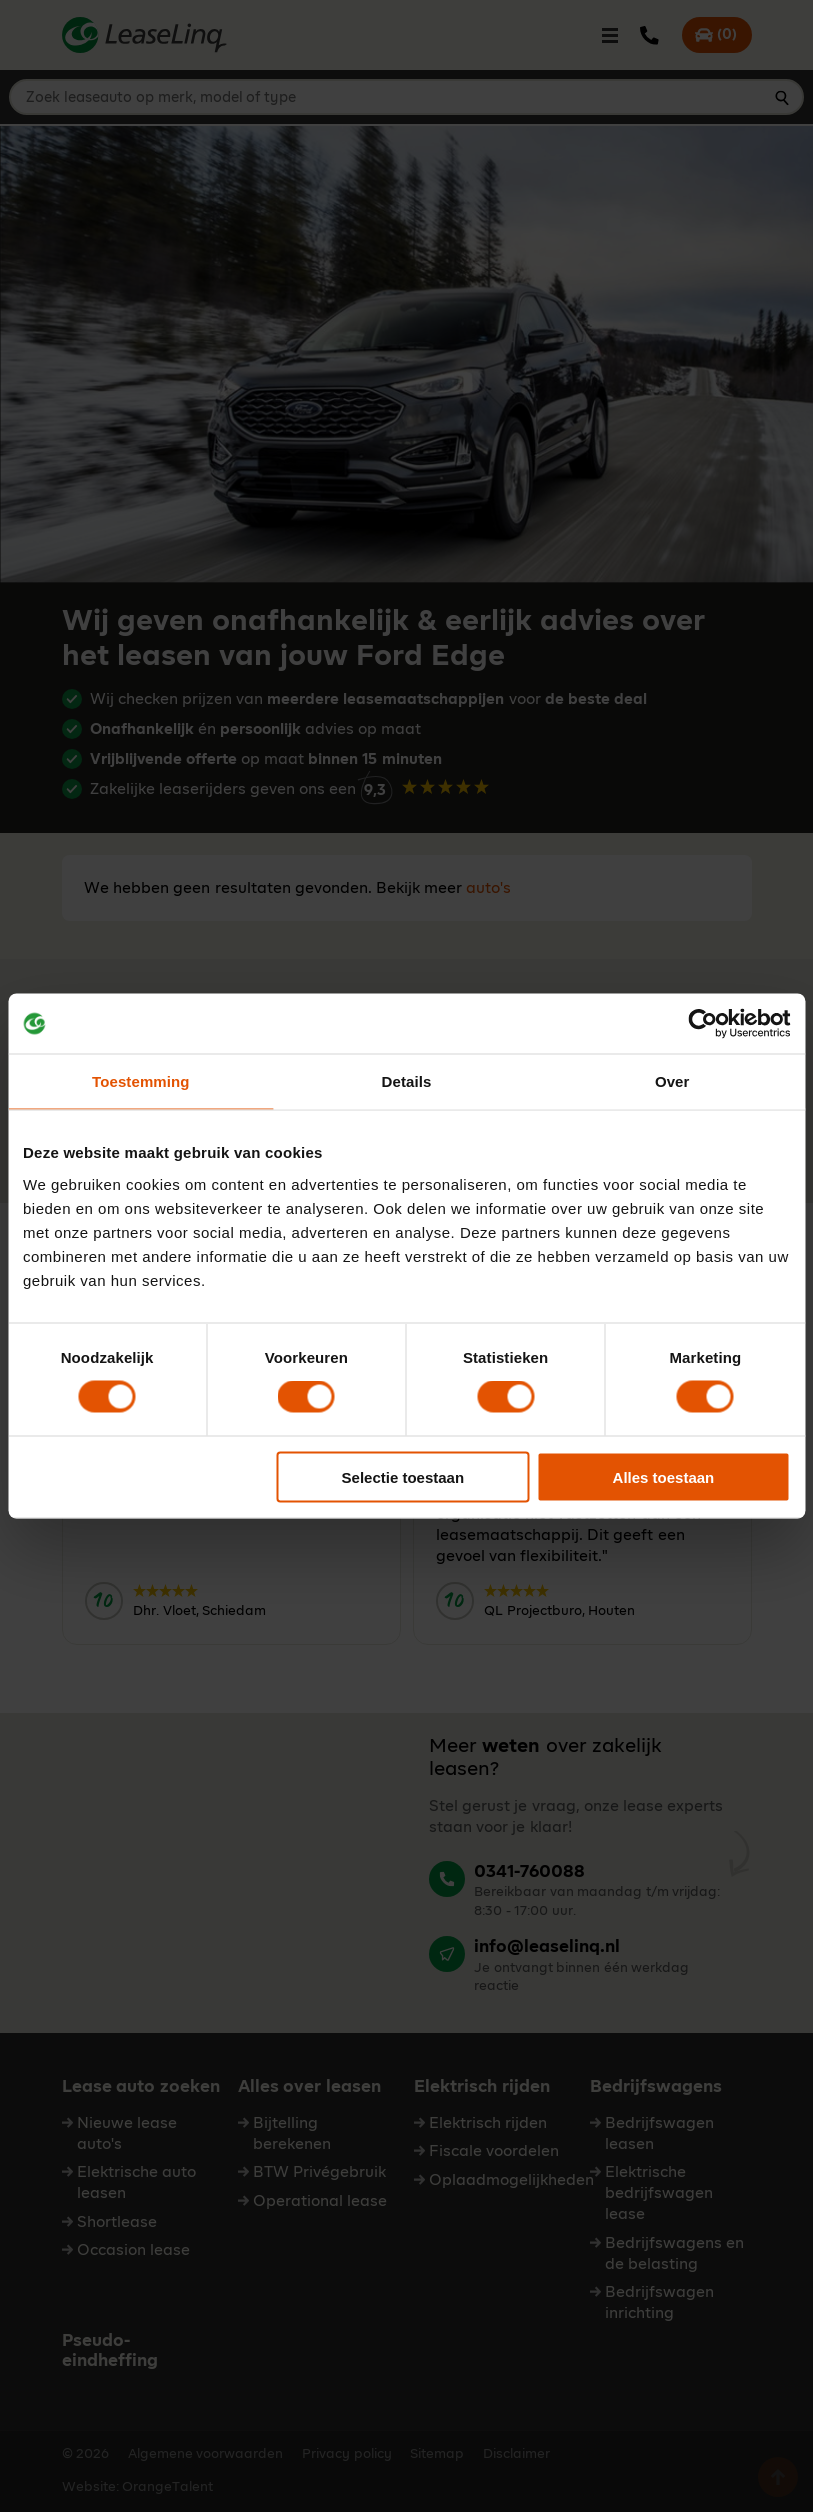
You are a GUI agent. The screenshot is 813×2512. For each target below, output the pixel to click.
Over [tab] (672, 1081)
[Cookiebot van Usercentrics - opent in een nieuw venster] (702, 1024)
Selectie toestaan (403, 1476)
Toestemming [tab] (141, 1081)
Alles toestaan (664, 1476)
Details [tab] (407, 1081)
